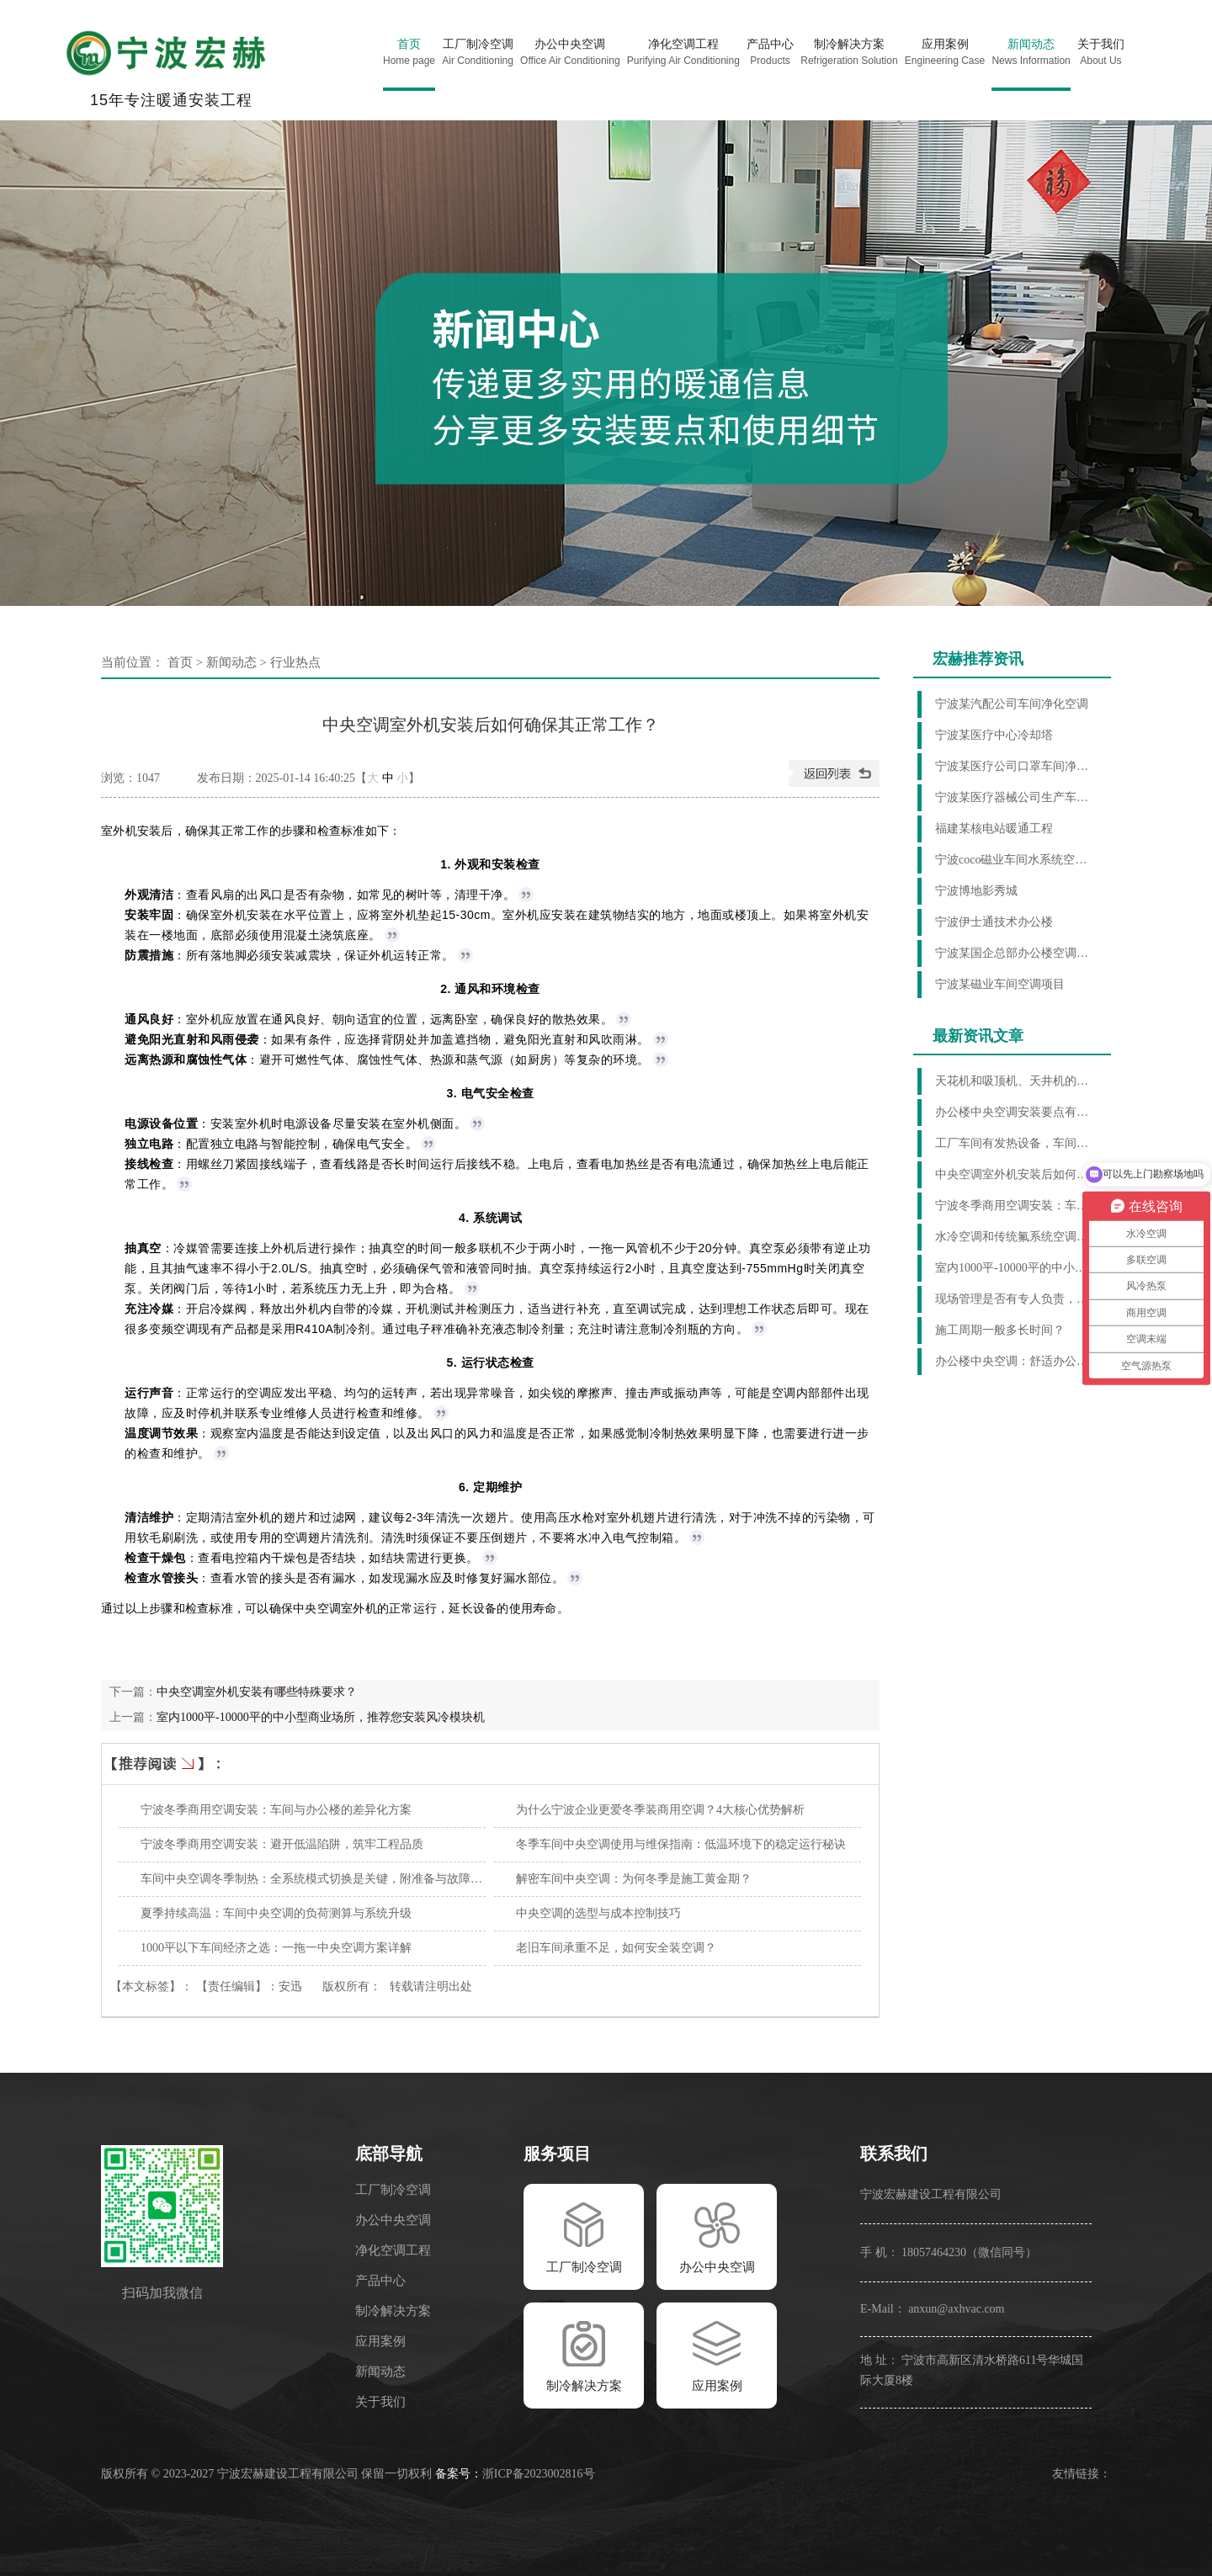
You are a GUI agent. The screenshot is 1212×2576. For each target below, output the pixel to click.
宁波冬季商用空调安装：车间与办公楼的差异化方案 (276, 1809)
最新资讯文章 (978, 1036)
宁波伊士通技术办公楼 (994, 922)
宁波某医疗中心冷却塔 (994, 735)
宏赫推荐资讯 (978, 659)
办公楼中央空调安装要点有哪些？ (1015, 1112)
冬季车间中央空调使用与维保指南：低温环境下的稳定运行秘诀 (681, 1844)
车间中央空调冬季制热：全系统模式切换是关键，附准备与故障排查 (317, 1878)
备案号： (458, 2473)
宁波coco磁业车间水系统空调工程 (1015, 859)
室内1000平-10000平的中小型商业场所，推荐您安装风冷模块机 (321, 1717)
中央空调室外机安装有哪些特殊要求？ (257, 1692)
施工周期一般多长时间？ (1000, 1330)
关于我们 (380, 2402)
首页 (180, 662)
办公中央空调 (393, 2220)
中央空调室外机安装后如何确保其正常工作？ (1015, 1174)
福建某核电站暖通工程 (994, 828)
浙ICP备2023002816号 (538, 2473)
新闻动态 (231, 662)
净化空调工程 (393, 2250)
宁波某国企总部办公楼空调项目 (1015, 953)
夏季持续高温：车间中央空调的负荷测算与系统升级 (276, 1913)
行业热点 (295, 662)
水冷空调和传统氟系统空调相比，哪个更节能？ (1015, 1236)
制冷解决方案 (393, 2311)
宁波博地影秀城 (976, 890)
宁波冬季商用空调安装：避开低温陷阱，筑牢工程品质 (282, 1844)
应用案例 (380, 2341)
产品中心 (380, 2280)
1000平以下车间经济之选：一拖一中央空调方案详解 (276, 1947)
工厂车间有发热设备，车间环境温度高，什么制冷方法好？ (1015, 1143)
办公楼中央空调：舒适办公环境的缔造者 (1015, 1361)
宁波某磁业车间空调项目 (1000, 984)
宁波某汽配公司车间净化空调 (1011, 704)
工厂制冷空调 (393, 2189)
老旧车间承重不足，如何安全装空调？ (616, 1947)
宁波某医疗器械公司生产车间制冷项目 (1015, 797)
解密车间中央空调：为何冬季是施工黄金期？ (634, 1878)
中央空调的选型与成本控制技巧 (598, 1913)
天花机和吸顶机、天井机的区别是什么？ (1015, 1081)
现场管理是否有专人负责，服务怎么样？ (1015, 1299)
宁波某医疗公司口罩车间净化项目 (1015, 766)
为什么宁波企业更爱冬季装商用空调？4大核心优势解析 (660, 1809)
